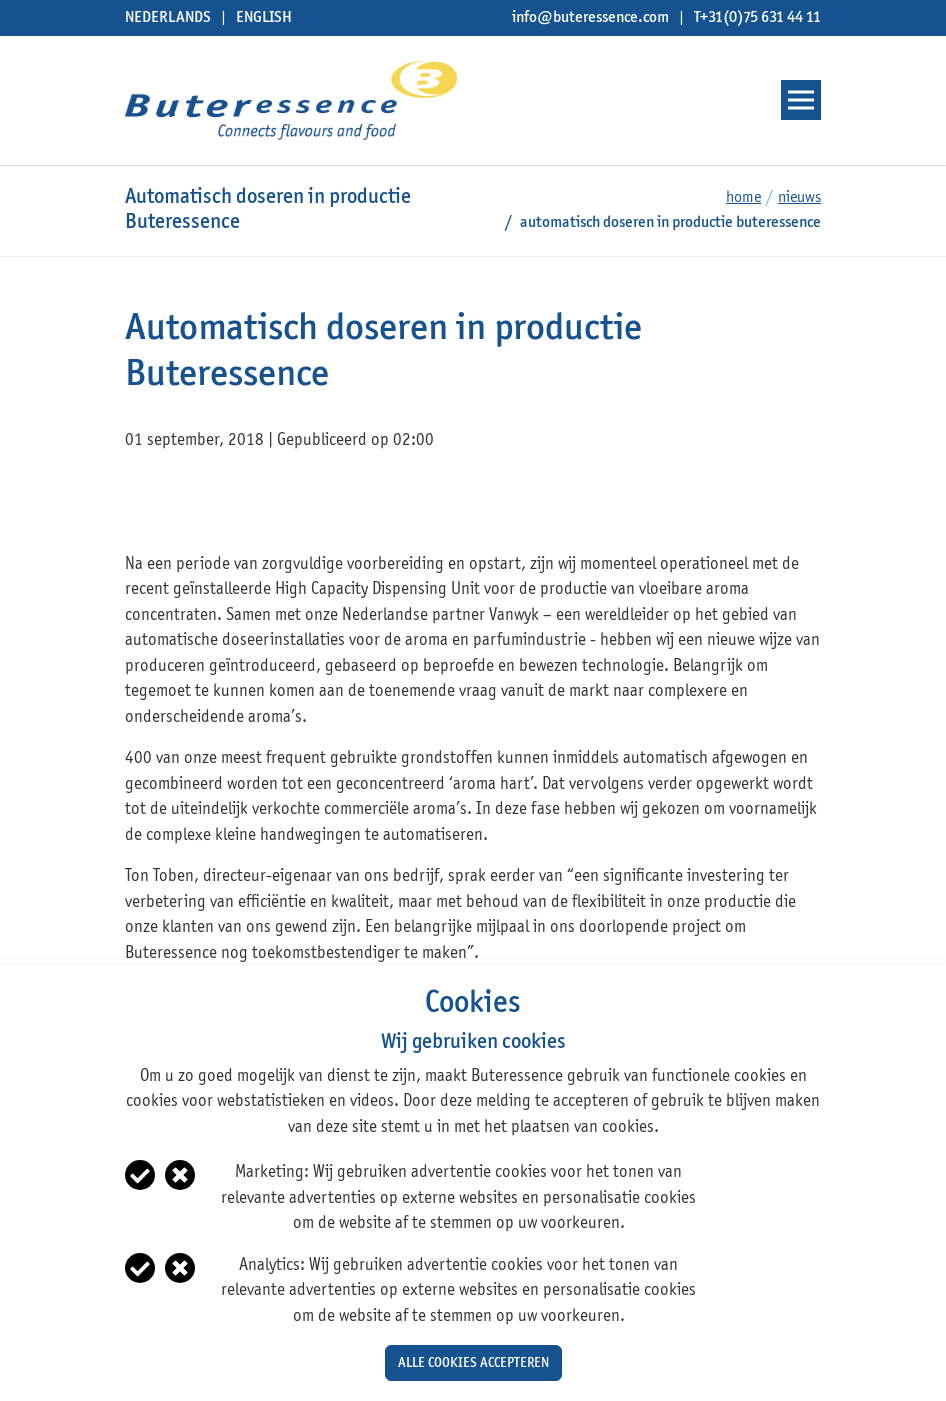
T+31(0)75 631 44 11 (757, 18)
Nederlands (168, 18)
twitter (180, 501)
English (264, 18)
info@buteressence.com (590, 18)
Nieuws (799, 198)
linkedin (218, 501)
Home (743, 198)
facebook (142, 501)
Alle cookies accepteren (473, 1363)
